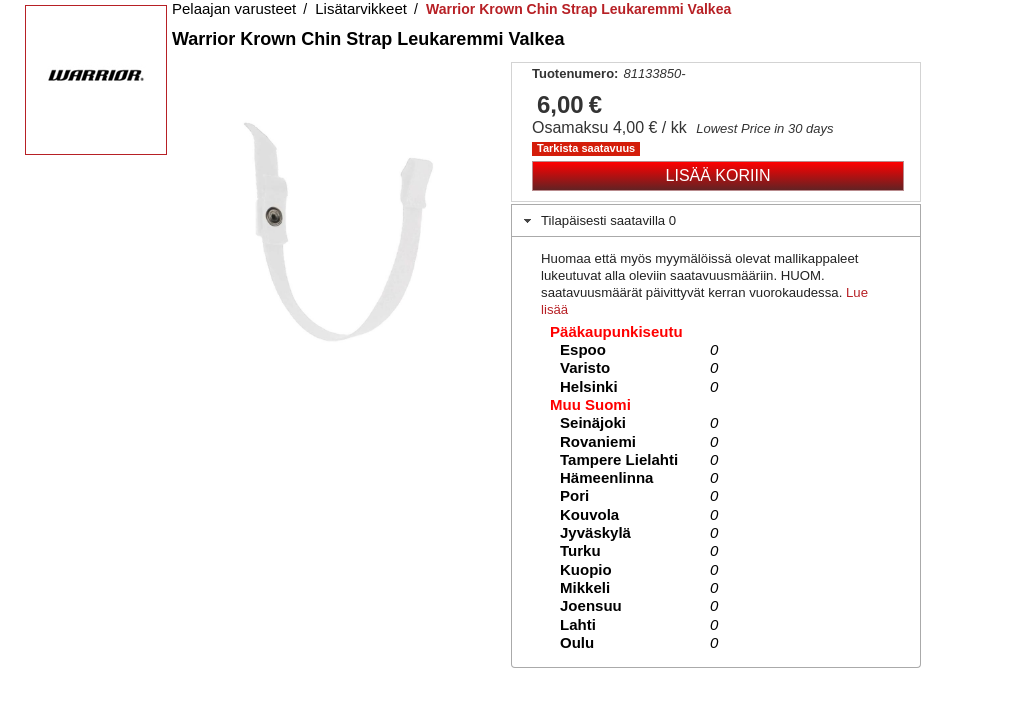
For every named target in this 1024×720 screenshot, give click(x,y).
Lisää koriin (718, 175)
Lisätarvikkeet (361, 8)
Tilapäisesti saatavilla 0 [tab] (598, 221)
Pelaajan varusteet (234, 8)
